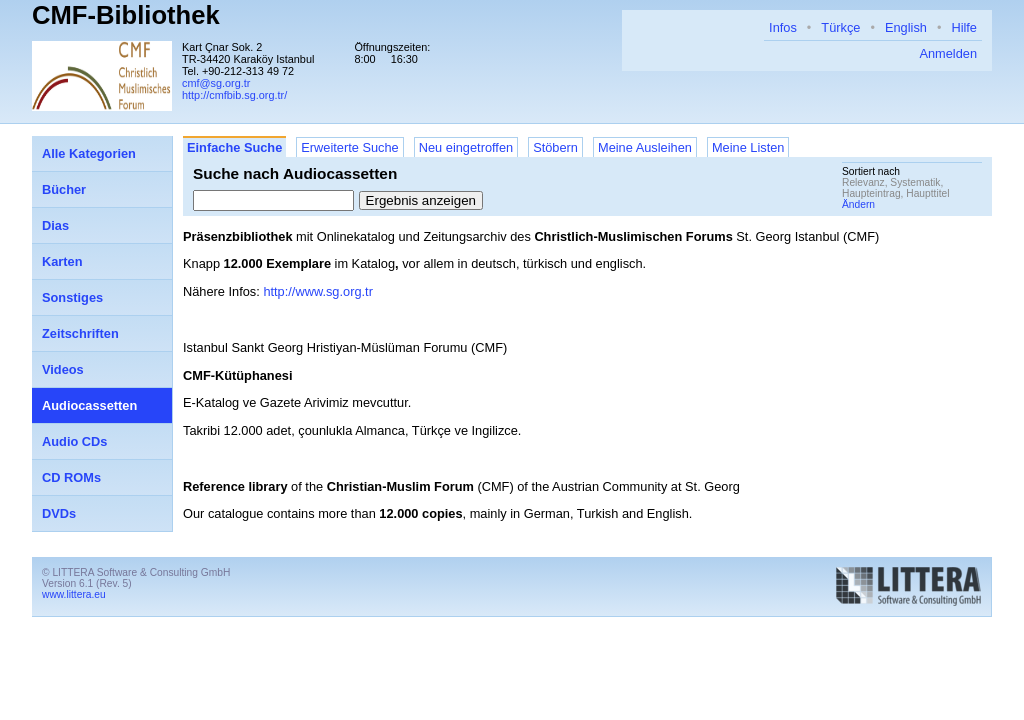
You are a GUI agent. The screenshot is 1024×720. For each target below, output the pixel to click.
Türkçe (840, 27)
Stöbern (555, 147)
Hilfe (964, 27)
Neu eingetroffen (466, 147)
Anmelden (948, 53)
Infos (783, 27)
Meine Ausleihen (645, 147)
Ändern (858, 204)
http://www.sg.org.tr (318, 291)
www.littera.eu (74, 594)
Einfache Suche (234, 147)
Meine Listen (748, 147)
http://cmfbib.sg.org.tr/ (234, 95)
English (906, 27)
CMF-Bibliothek (126, 15)
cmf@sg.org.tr (216, 83)
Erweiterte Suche (349, 147)
